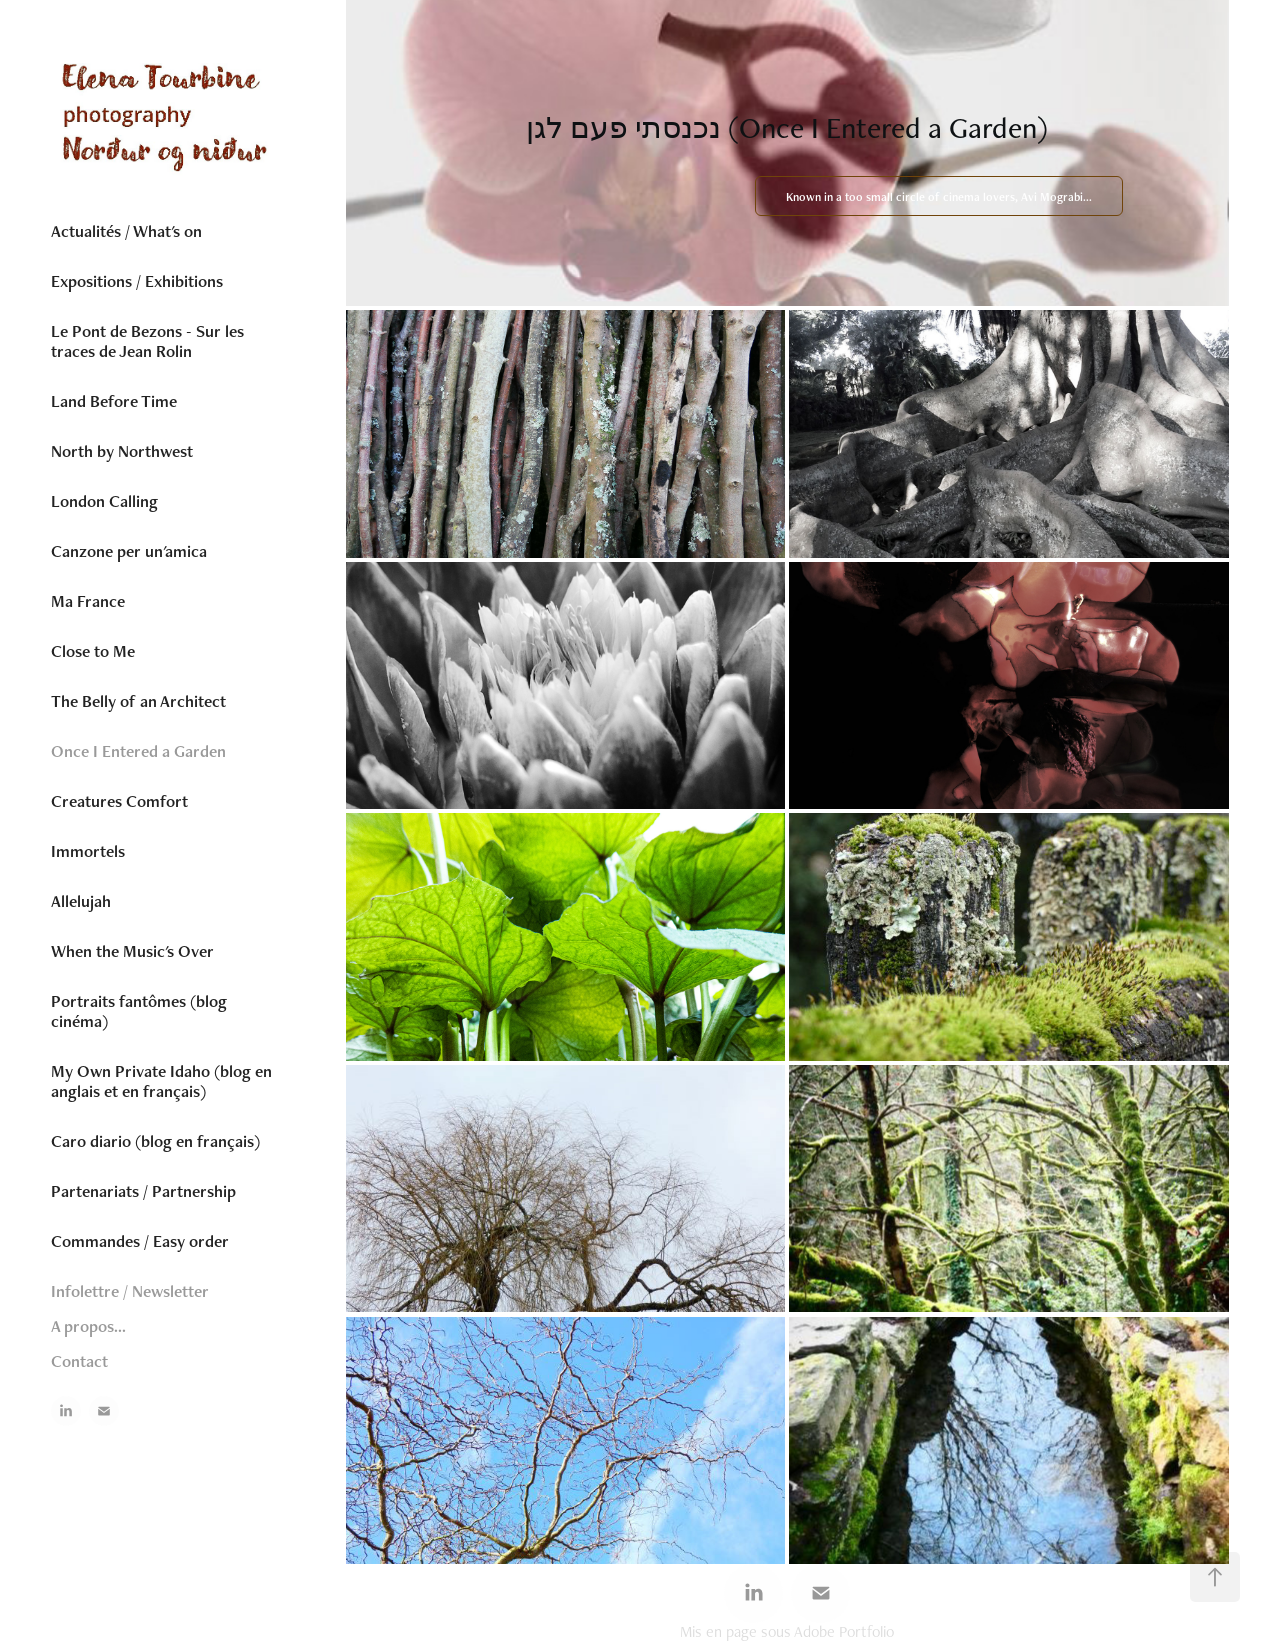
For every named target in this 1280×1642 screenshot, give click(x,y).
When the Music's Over (132, 951)
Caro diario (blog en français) (155, 1141)
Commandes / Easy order (140, 1241)
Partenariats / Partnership (143, 1191)
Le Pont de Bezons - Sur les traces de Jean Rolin (147, 341)
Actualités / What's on (126, 231)
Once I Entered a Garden (138, 751)
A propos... (88, 1326)
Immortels (88, 851)
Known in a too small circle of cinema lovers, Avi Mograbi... (939, 197)
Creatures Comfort (119, 801)
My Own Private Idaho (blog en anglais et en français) (161, 1081)
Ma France (88, 601)
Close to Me (93, 651)
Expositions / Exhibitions (137, 281)
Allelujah (81, 901)
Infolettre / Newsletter (130, 1291)
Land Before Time (114, 401)
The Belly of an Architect (138, 701)
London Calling (104, 501)
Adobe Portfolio (844, 1631)
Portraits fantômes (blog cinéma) (139, 1011)
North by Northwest (122, 451)
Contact (79, 1361)
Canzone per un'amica (129, 551)
